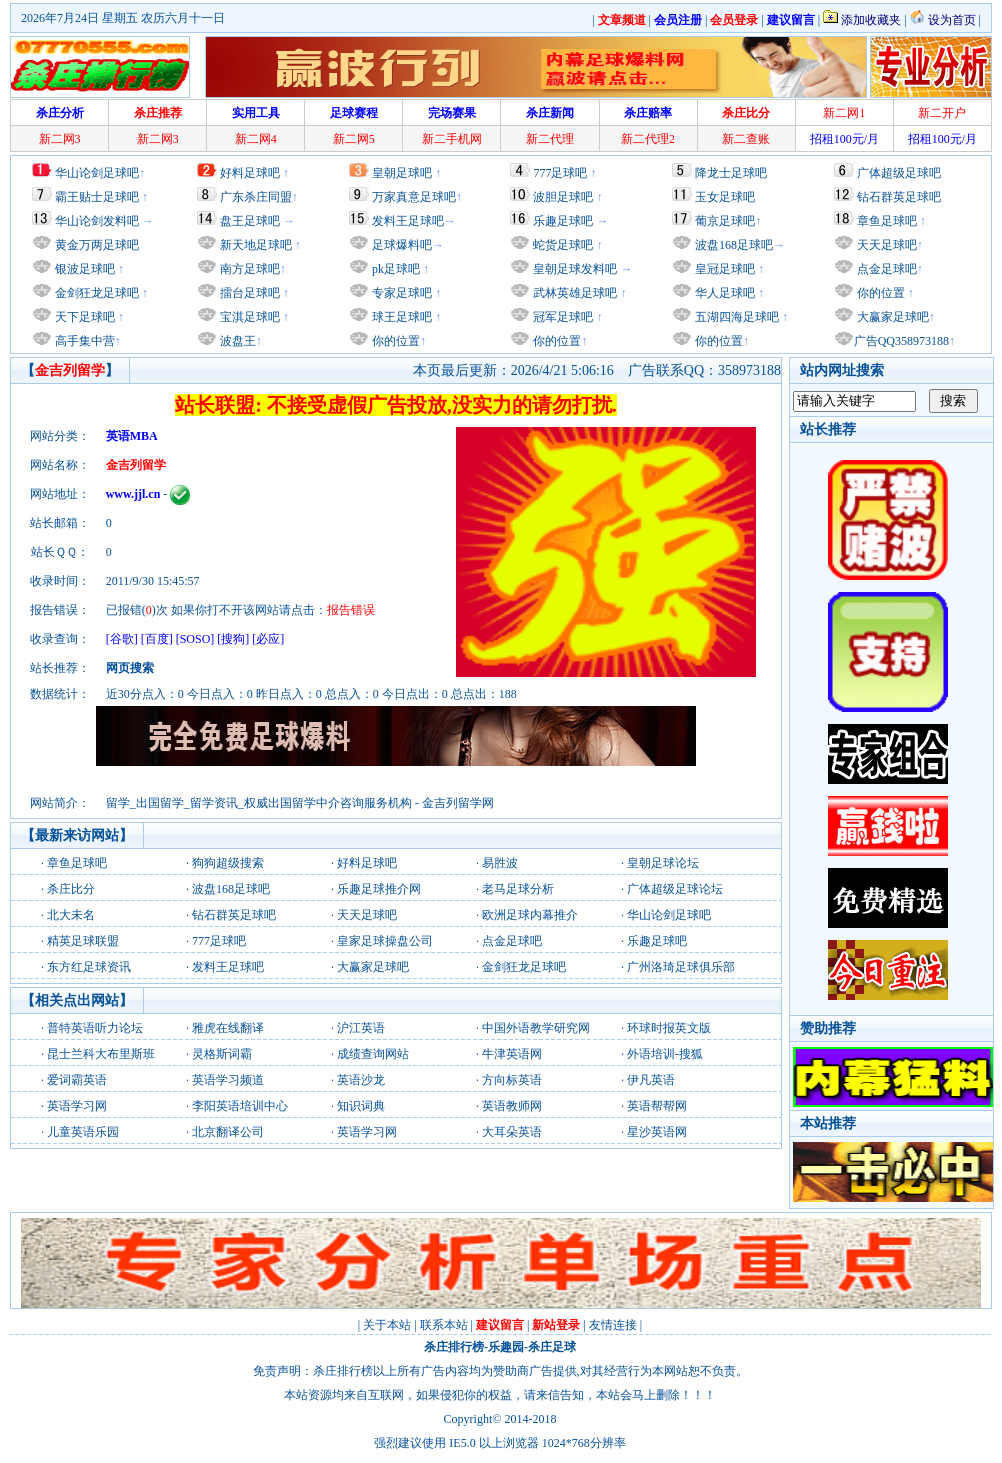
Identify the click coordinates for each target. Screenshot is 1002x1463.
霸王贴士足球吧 (97, 197)
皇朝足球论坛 (663, 863)
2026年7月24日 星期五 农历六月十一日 (123, 18)
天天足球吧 (885, 245)
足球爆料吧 (402, 245)
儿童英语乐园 (83, 1132)
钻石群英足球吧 (899, 197)
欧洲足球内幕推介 (530, 915)
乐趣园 (506, 1347)
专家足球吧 (400, 293)
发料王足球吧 (408, 221)
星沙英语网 (657, 1132)
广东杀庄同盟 (256, 197)
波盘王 (236, 341)
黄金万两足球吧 (97, 245)
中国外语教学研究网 (536, 1028)
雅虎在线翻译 (228, 1028)
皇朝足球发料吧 (573, 269)
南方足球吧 (248, 269)
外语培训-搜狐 (665, 1054)
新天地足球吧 (254, 245)
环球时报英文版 (669, 1028)
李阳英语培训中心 (240, 1106)
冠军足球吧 (561, 317)
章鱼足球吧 (887, 221)
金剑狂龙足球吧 (95, 293)
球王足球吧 (400, 317)
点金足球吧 (885, 269)
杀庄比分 (71, 889)
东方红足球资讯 (89, 967)
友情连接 (613, 1325)
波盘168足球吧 (734, 245)
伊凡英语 (651, 1080)
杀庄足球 (552, 1347)
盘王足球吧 (250, 221)
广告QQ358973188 (901, 341)
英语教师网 (512, 1106)
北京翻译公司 (228, 1132)
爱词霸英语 (77, 1080)
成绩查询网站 (373, 1054)
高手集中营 (83, 341)
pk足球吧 (394, 269)
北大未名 (71, 915)
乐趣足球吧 (563, 221)
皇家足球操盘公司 (385, 941)
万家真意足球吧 (414, 197)
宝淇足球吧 (250, 317)
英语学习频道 (228, 1080)
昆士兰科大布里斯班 (101, 1054)
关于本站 (387, 1325)
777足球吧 (560, 173)
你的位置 (394, 341)
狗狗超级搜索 (228, 863)
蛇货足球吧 (564, 245)
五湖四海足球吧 (735, 317)
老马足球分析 (518, 889)
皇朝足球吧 (402, 173)
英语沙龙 (361, 1080)
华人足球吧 (723, 293)
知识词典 (361, 1106)
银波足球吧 (85, 269)
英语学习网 (77, 1106)
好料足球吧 (250, 173)
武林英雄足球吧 (573, 293)
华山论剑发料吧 (97, 221)
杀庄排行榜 (454, 1347)
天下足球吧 (83, 317)
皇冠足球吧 (723, 269)
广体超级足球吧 (899, 173)
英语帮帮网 (657, 1106)
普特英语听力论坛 (95, 1028)
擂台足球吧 (248, 293)
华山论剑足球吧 (97, 173)
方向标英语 (512, 1080)
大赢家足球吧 (891, 317)
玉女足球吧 (725, 197)
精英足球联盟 (83, 941)
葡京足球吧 (725, 221)
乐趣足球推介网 (379, 889)
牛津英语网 (512, 1054)
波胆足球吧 (563, 197)
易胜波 (500, 863)
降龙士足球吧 (731, 173)
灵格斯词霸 (222, 1054)
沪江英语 (361, 1028)
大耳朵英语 (512, 1132)
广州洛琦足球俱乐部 (681, 967)
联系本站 (444, 1325)
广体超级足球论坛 (675, 889)
